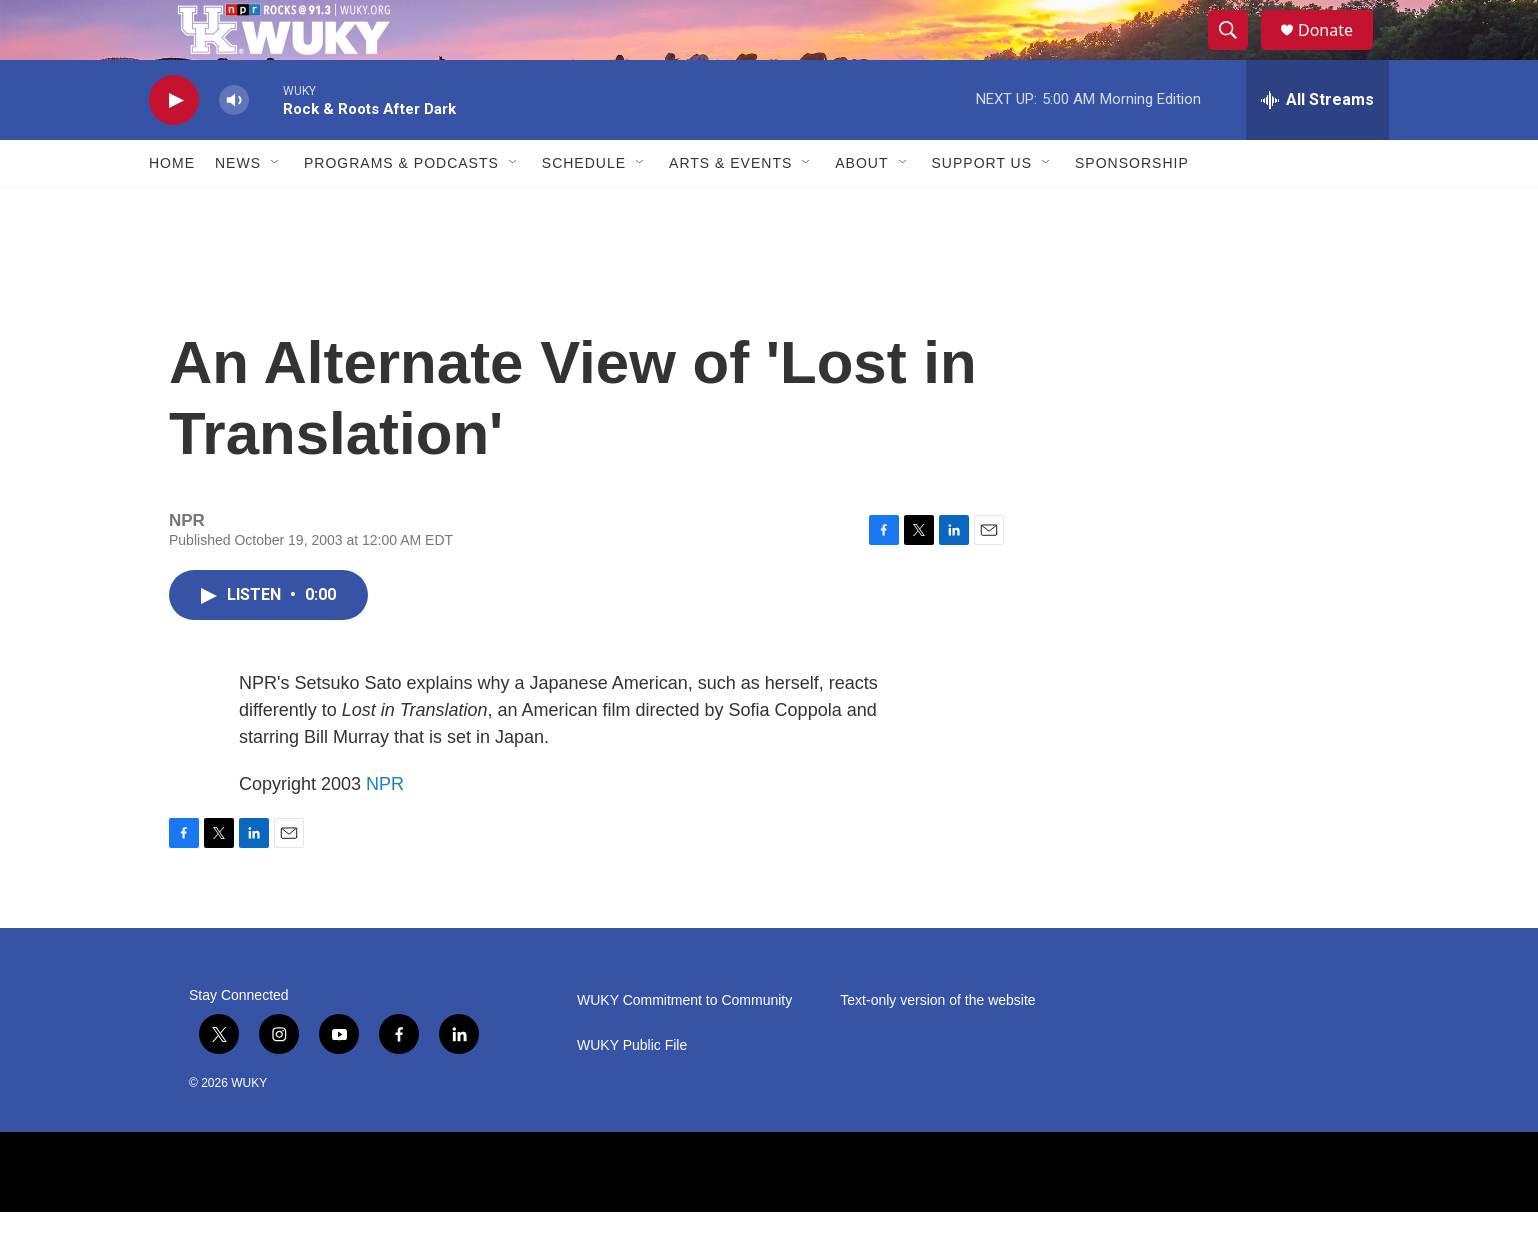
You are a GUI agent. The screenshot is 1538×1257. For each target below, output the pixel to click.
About (861, 208)
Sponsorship (1132, 208)
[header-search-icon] (1237, 53)
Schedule (584, 208)
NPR (385, 829)
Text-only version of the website (937, 1045)
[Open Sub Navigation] (276, 208)
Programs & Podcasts (401, 208)
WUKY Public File (632, 1090)
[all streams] (1317, 145)
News (238, 208)
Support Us (982, 208)
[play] (174, 145)
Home (172, 208)
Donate (1338, 52)
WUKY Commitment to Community (684, 1045)
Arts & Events (730, 208)
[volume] (234, 145)
